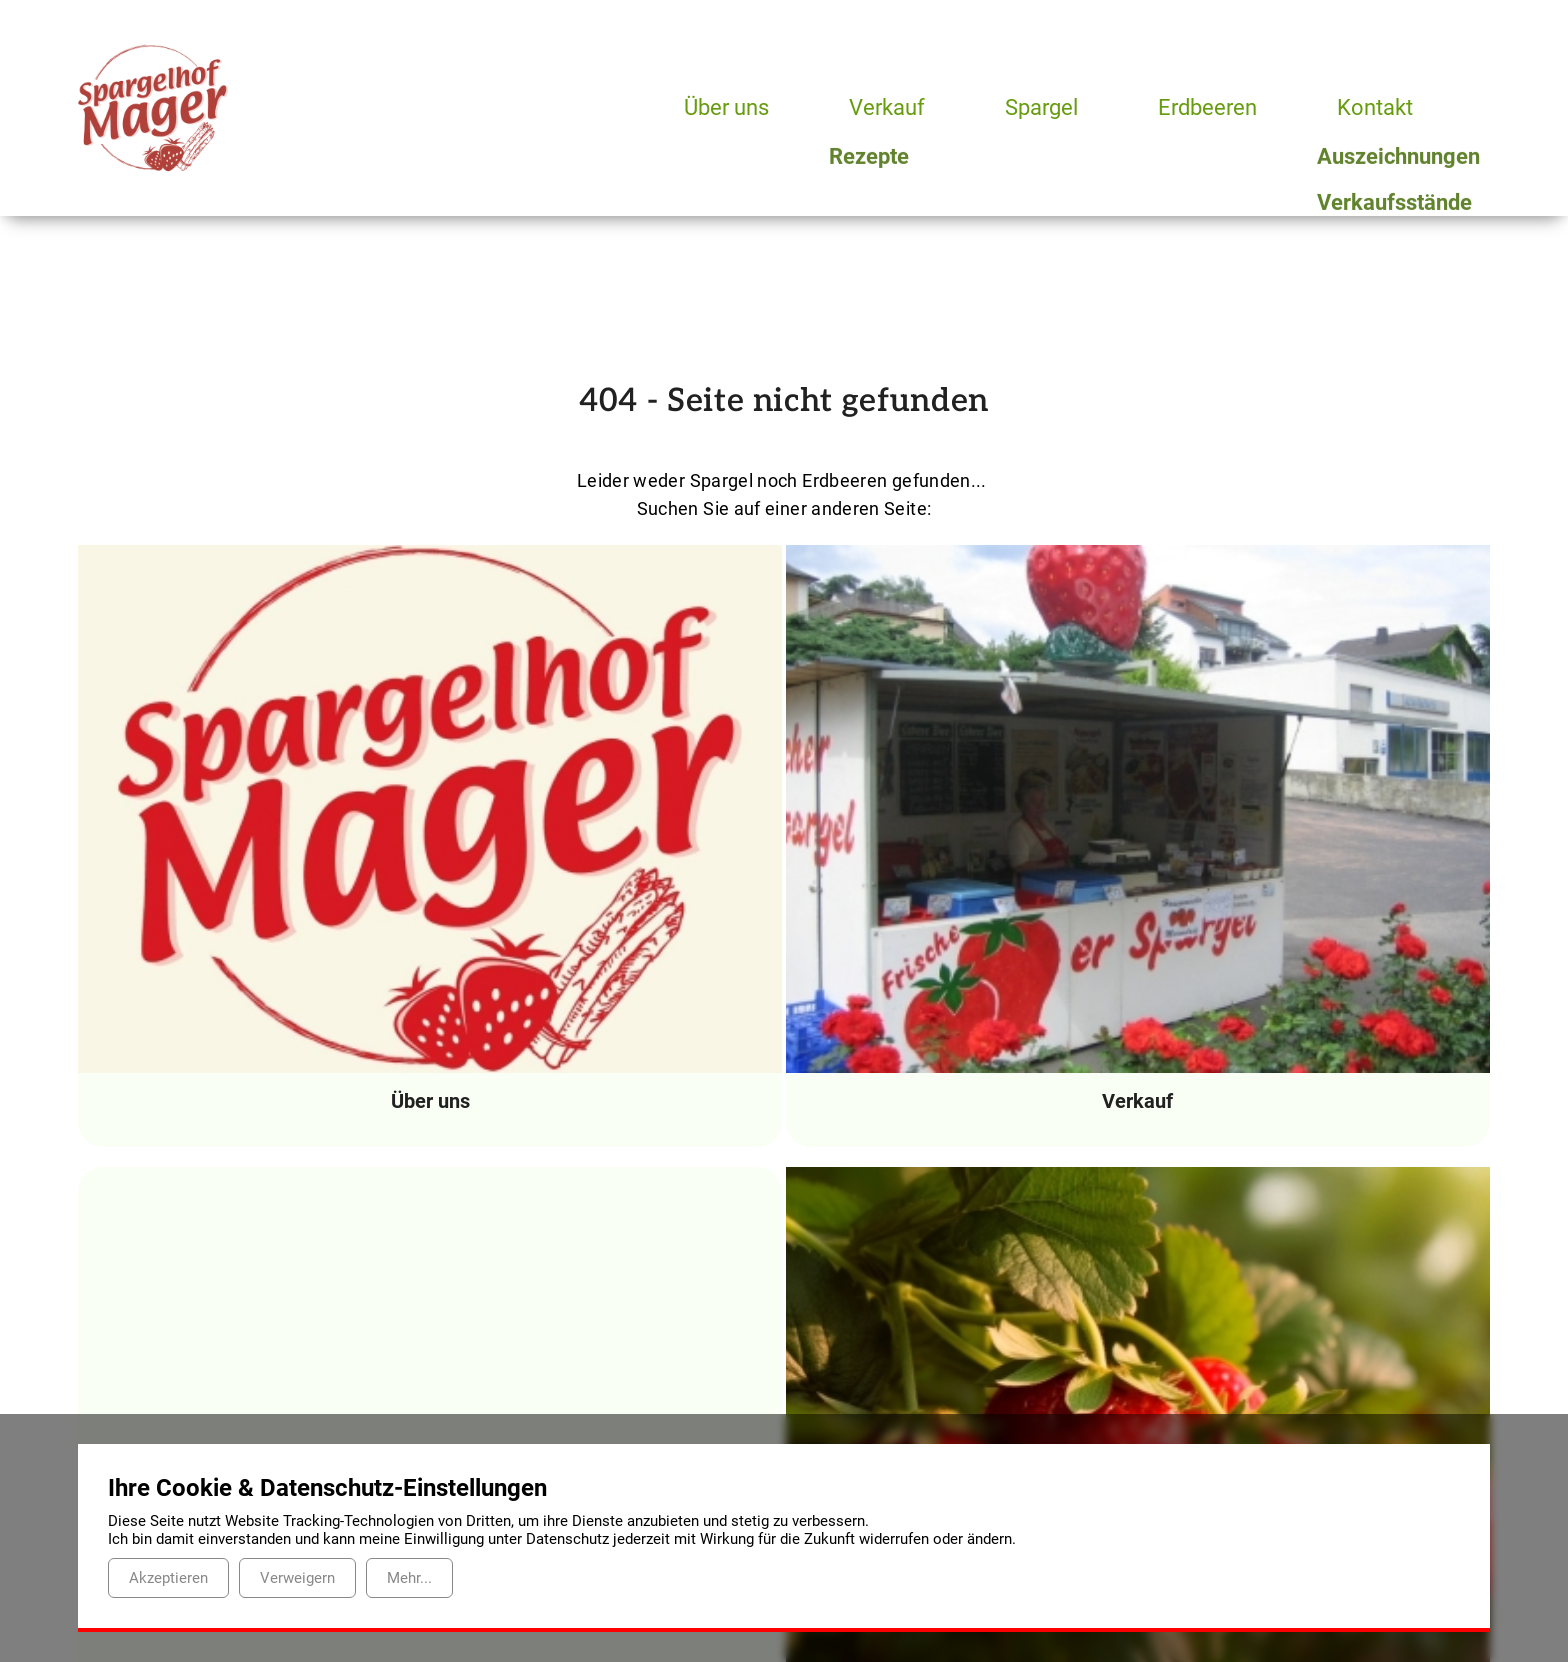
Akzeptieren (168, 1578)
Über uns (727, 107)
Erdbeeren (1215, 107)
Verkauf (889, 107)
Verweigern (297, 1578)
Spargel (1046, 107)
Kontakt (1383, 107)
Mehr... (409, 1578)
